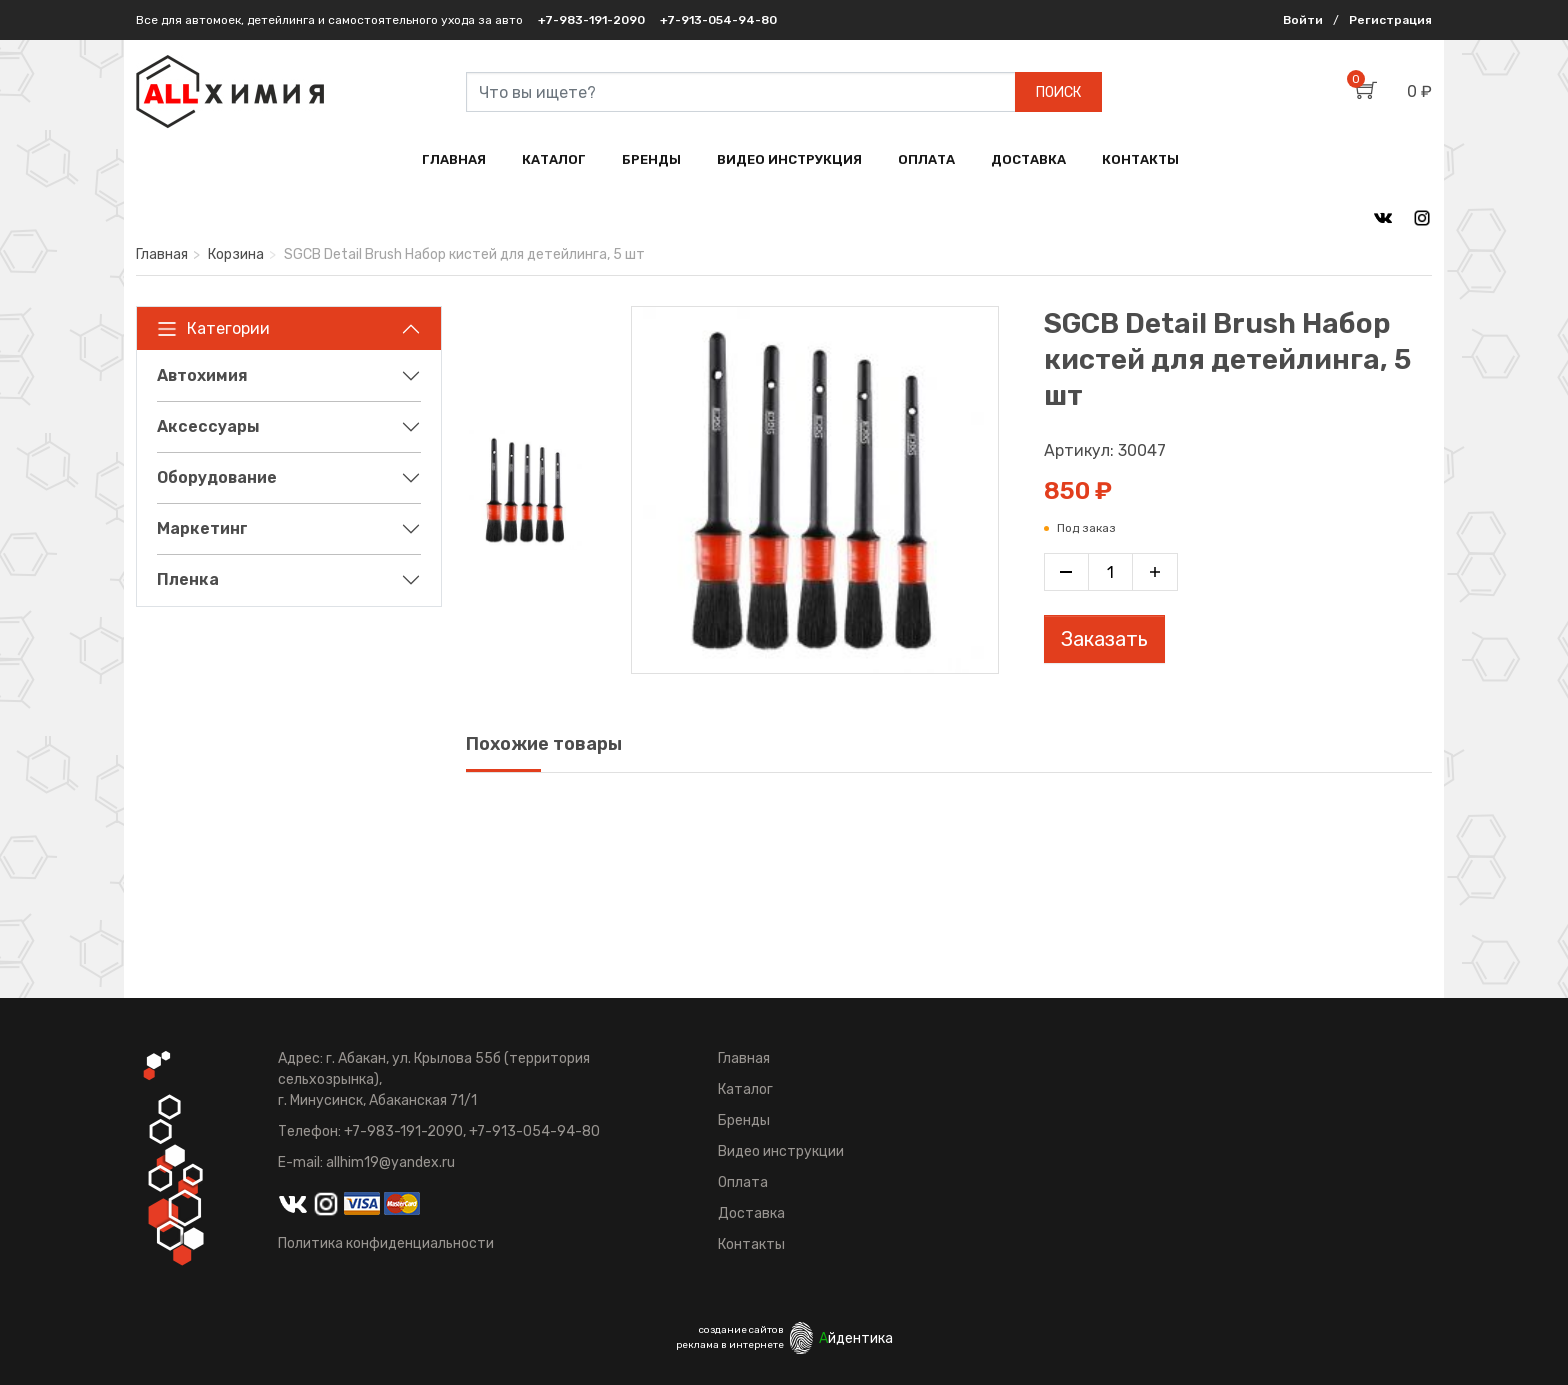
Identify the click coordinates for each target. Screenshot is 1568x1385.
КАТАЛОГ (554, 159)
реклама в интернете (730, 1345)
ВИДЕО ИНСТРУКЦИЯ (789, 159)
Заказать (1104, 639)
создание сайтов (741, 1330)
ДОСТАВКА (1028, 159)
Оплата (743, 1182)
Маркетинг (202, 528)
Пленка (188, 579)
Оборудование (217, 477)
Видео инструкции (781, 1151)
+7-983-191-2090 (591, 20)
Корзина (236, 254)
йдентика (856, 1338)
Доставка (751, 1213)
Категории (213, 329)
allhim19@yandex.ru (390, 1162)
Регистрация (1390, 20)
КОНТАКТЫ (1140, 159)
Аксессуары (208, 426)
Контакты (751, 1244)
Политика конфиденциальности (386, 1243)
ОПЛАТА (926, 159)
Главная (162, 254)
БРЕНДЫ (651, 159)
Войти (1303, 20)
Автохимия (202, 375)
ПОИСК (1058, 92)
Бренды (744, 1120)
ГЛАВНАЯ (454, 159)
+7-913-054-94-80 (718, 20)
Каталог (745, 1089)
